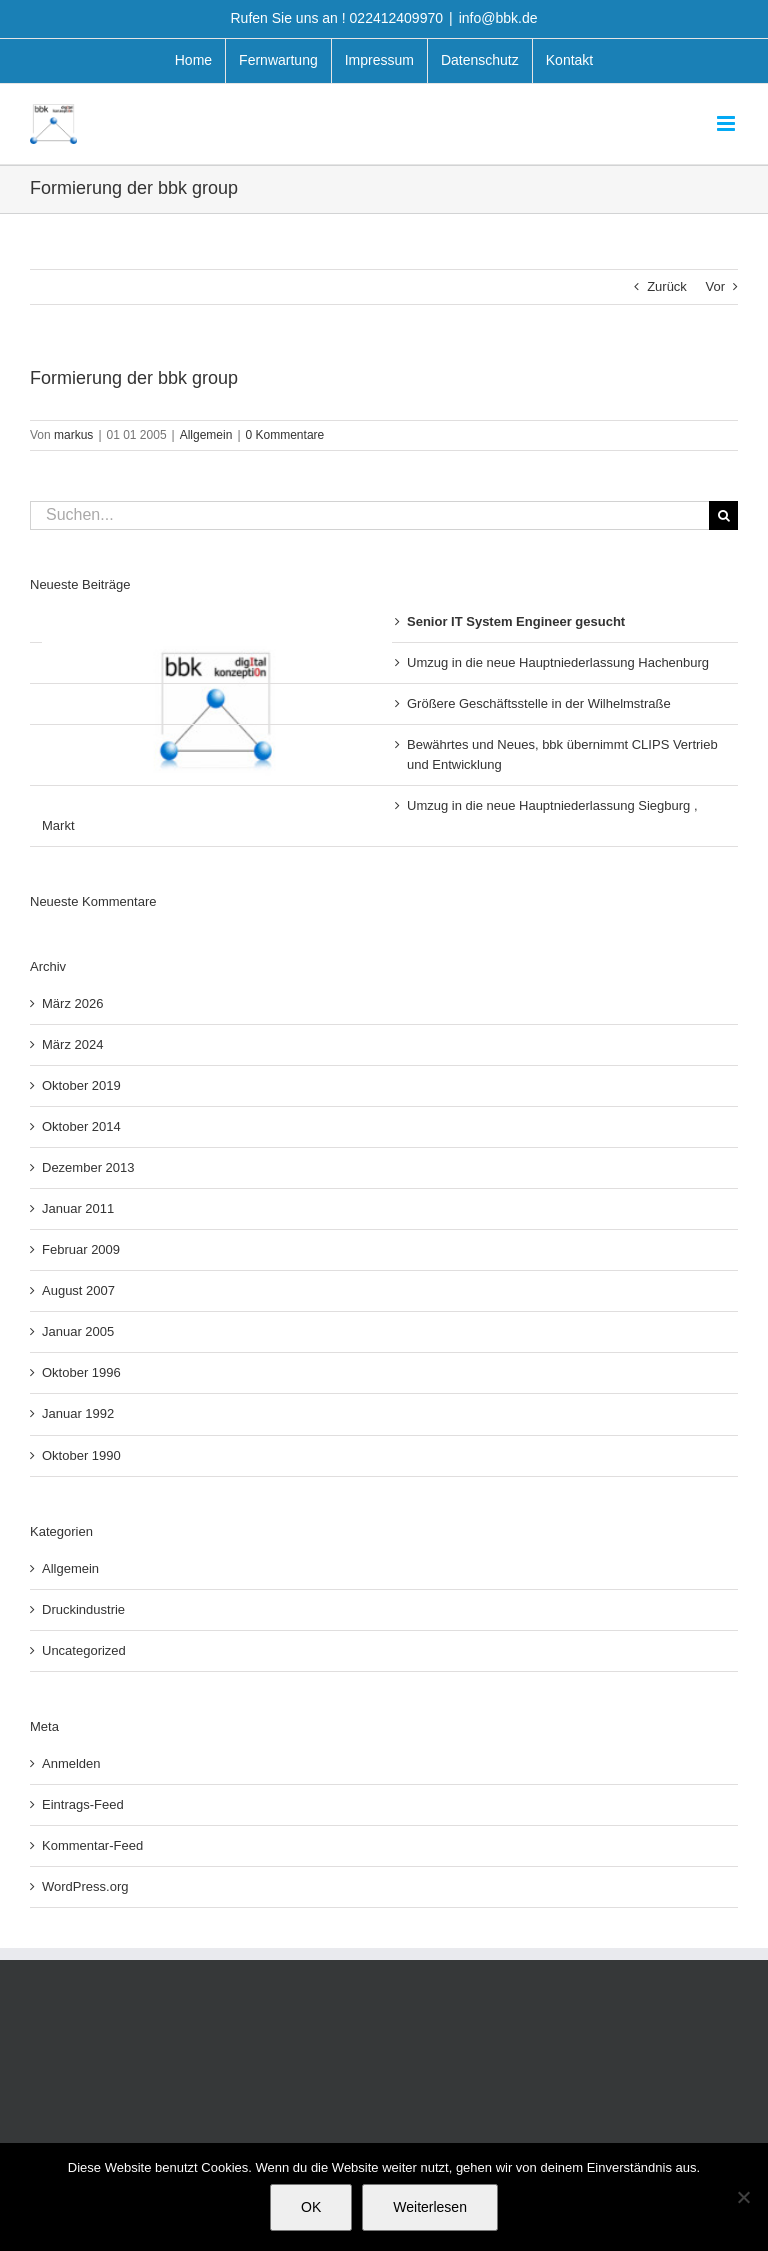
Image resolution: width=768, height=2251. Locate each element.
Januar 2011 (78, 1208)
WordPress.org (85, 1886)
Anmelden (71, 1763)
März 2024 (72, 1044)
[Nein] (743, 2197)
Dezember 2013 (88, 1167)
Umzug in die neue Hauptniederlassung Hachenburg (558, 662)
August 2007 (78, 1290)
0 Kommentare (285, 435)
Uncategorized (84, 1650)
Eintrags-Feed (83, 1804)
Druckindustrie (83, 1609)
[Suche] (723, 515)
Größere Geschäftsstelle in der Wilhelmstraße (539, 703)
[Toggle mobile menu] (727, 123)
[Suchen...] (369, 515)
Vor (715, 286)
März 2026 (72, 1003)
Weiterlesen (430, 2207)
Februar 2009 (81, 1249)
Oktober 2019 (81, 1085)
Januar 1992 (78, 1413)
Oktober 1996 (81, 1372)
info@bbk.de (498, 18)
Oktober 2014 (81, 1126)
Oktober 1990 (81, 1455)
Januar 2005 (78, 1331)
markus (73, 435)
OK (311, 2207)
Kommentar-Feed (92, 1845)
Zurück (667, 286)
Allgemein (206, 435)
